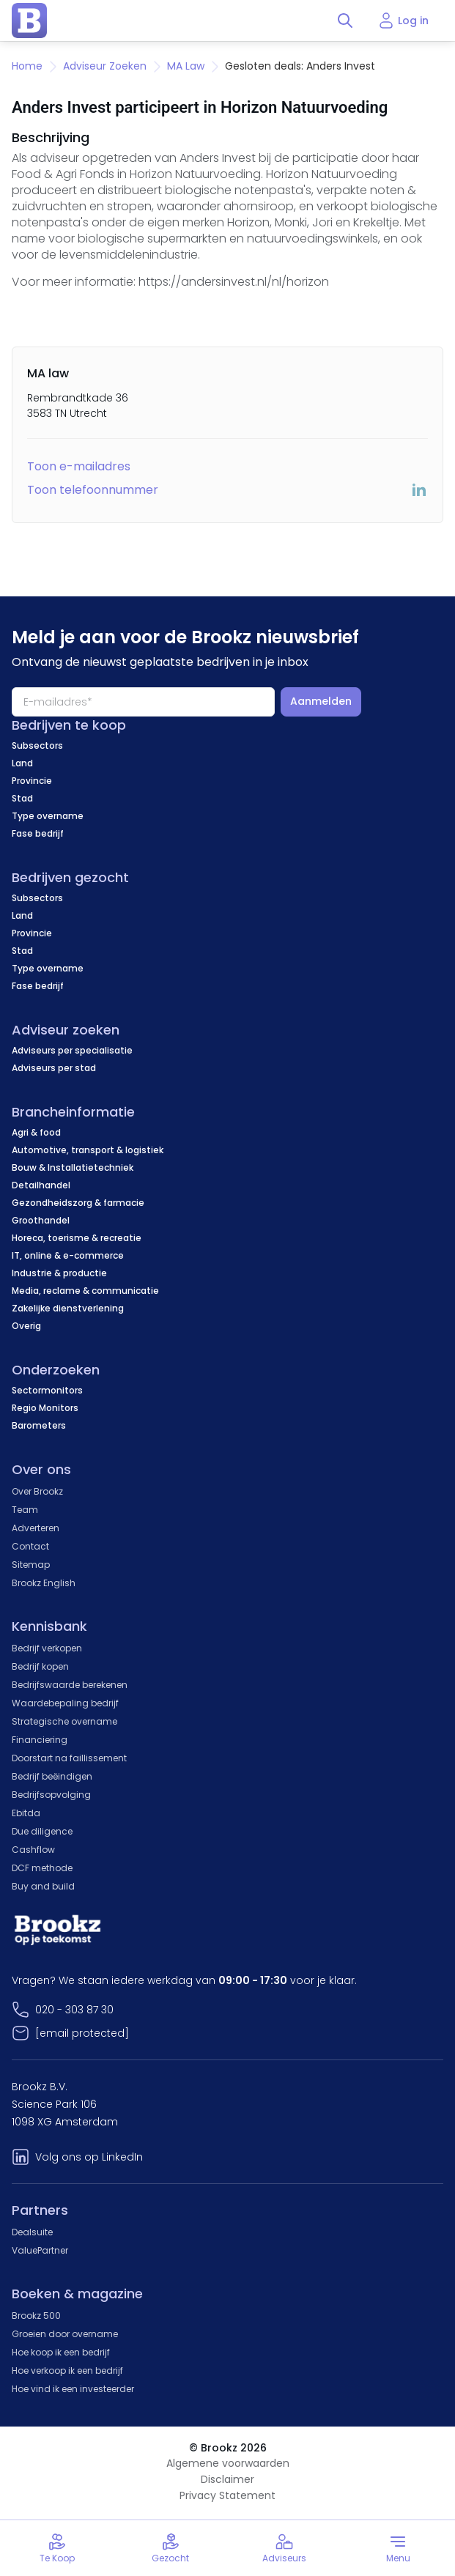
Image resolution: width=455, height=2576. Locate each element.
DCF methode (42, 1868)
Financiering (39, 1739)
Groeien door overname (65, 2334)
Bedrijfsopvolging (51, 1794)
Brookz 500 (36, 2315)
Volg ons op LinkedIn (89, 2157)
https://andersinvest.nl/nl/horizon (233, 281)
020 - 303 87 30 (74, 2009)
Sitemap (31, 1564)
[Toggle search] (345, 20)
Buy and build (43, 1886)
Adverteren (35, 1528)
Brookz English (43, 1583)
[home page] (29, 20)
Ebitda (26, 1813)
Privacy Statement (227, 2495)
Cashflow (33, 1849)
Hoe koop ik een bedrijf (61, 2352)
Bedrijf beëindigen (52, 1776)
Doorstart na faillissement (69, 1758)
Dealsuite (32, 2232)
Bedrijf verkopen (47, 1648)
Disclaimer (227, 2479)
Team (25, 1509)
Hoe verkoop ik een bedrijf (67, 2370)
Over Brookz (37, 1491)
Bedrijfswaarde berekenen (69, 1685)
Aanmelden (321, 701)
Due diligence (42, 1831)
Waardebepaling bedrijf (65, 1703)
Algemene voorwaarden (227, 2463)
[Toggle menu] (398, 2548)
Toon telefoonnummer (92, 489)
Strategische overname (64, 1721)
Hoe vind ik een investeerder (73, 2389)
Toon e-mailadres (78, 466)
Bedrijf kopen (40, 1666)
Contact (30, 1546)
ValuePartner (40, 2250)
